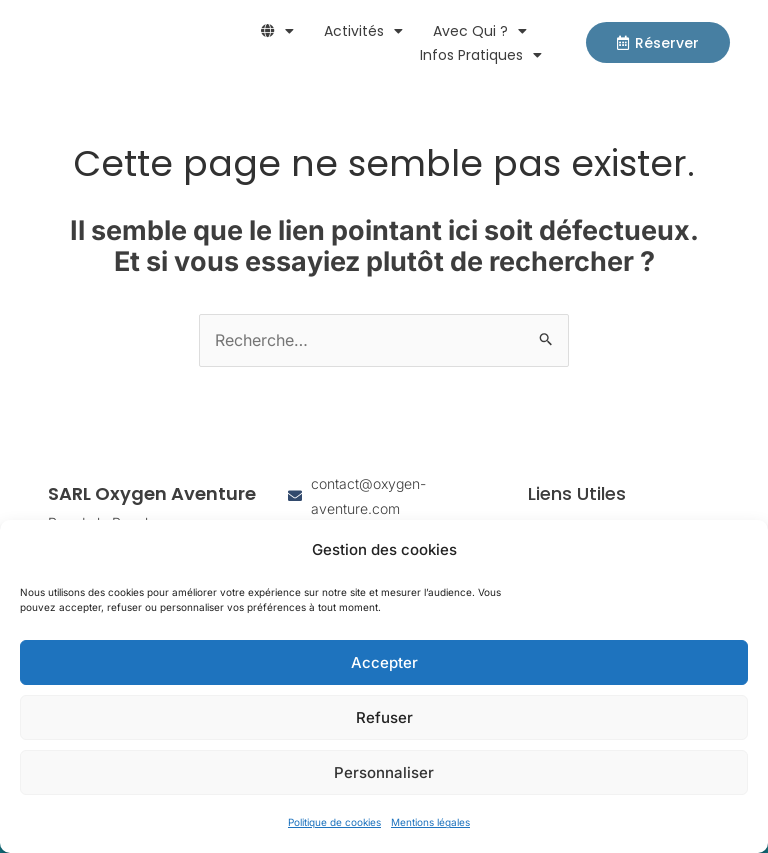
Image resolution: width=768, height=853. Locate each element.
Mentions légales (430, 822)
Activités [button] (363, 31)
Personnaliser (384, 772)
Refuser (384, 717)
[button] (277, 31)
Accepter (384, 662)
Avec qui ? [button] (480, 31)
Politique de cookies (334, 822)
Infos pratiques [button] (481, 55)
